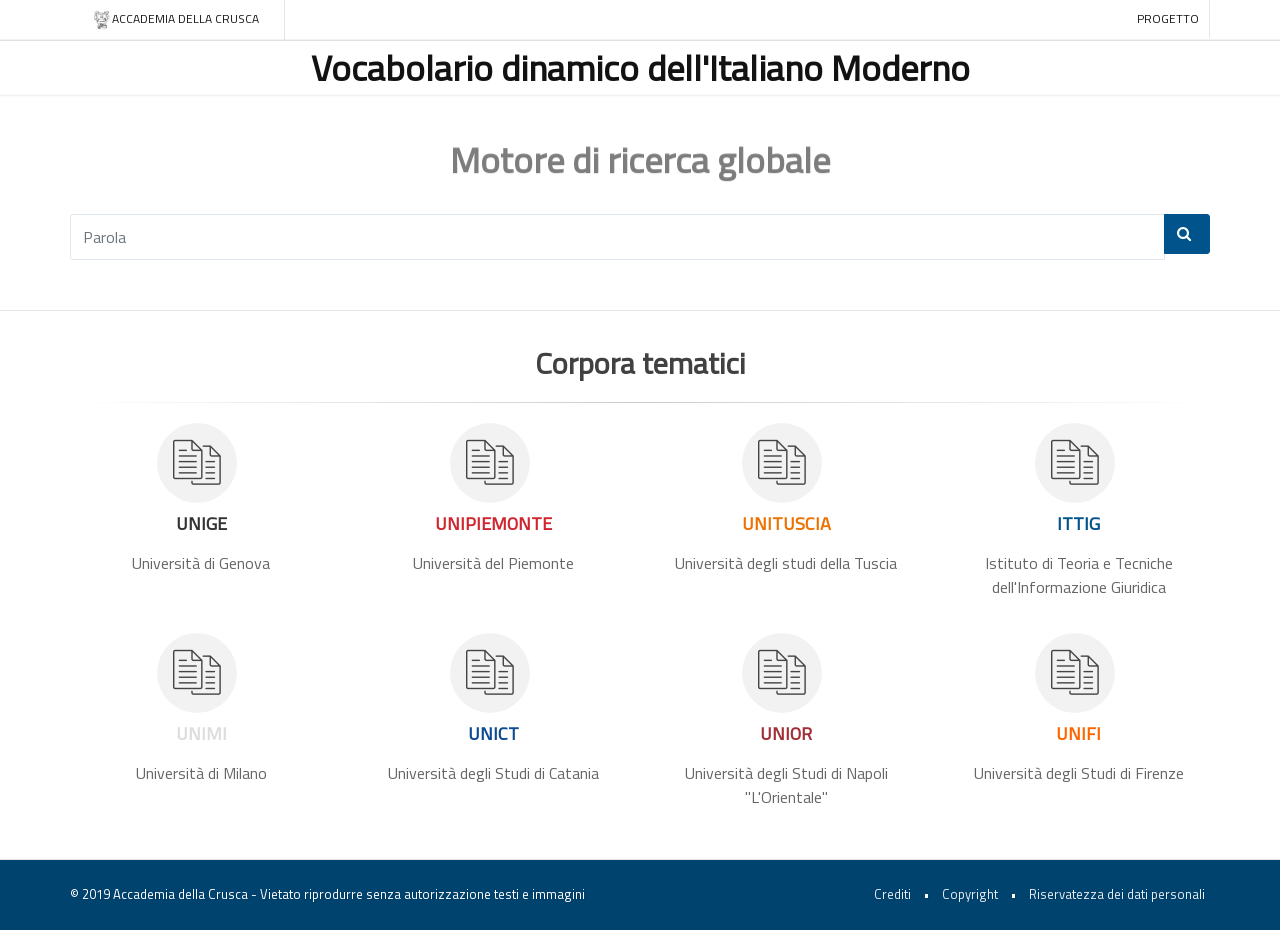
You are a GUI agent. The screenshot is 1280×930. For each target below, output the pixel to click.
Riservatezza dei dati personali (1117, 894)
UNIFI (1078, 733)
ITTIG (1078, 523)
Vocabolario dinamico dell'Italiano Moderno (640, 67)
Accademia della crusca (175, 19)
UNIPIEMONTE (493, 523)
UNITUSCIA (786, 523)
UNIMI (201, 733)
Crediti (892, 894)
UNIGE (201, 523)
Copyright (970, 894)
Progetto (1168, 18)
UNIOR (786, 733)
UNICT (493, 733)
